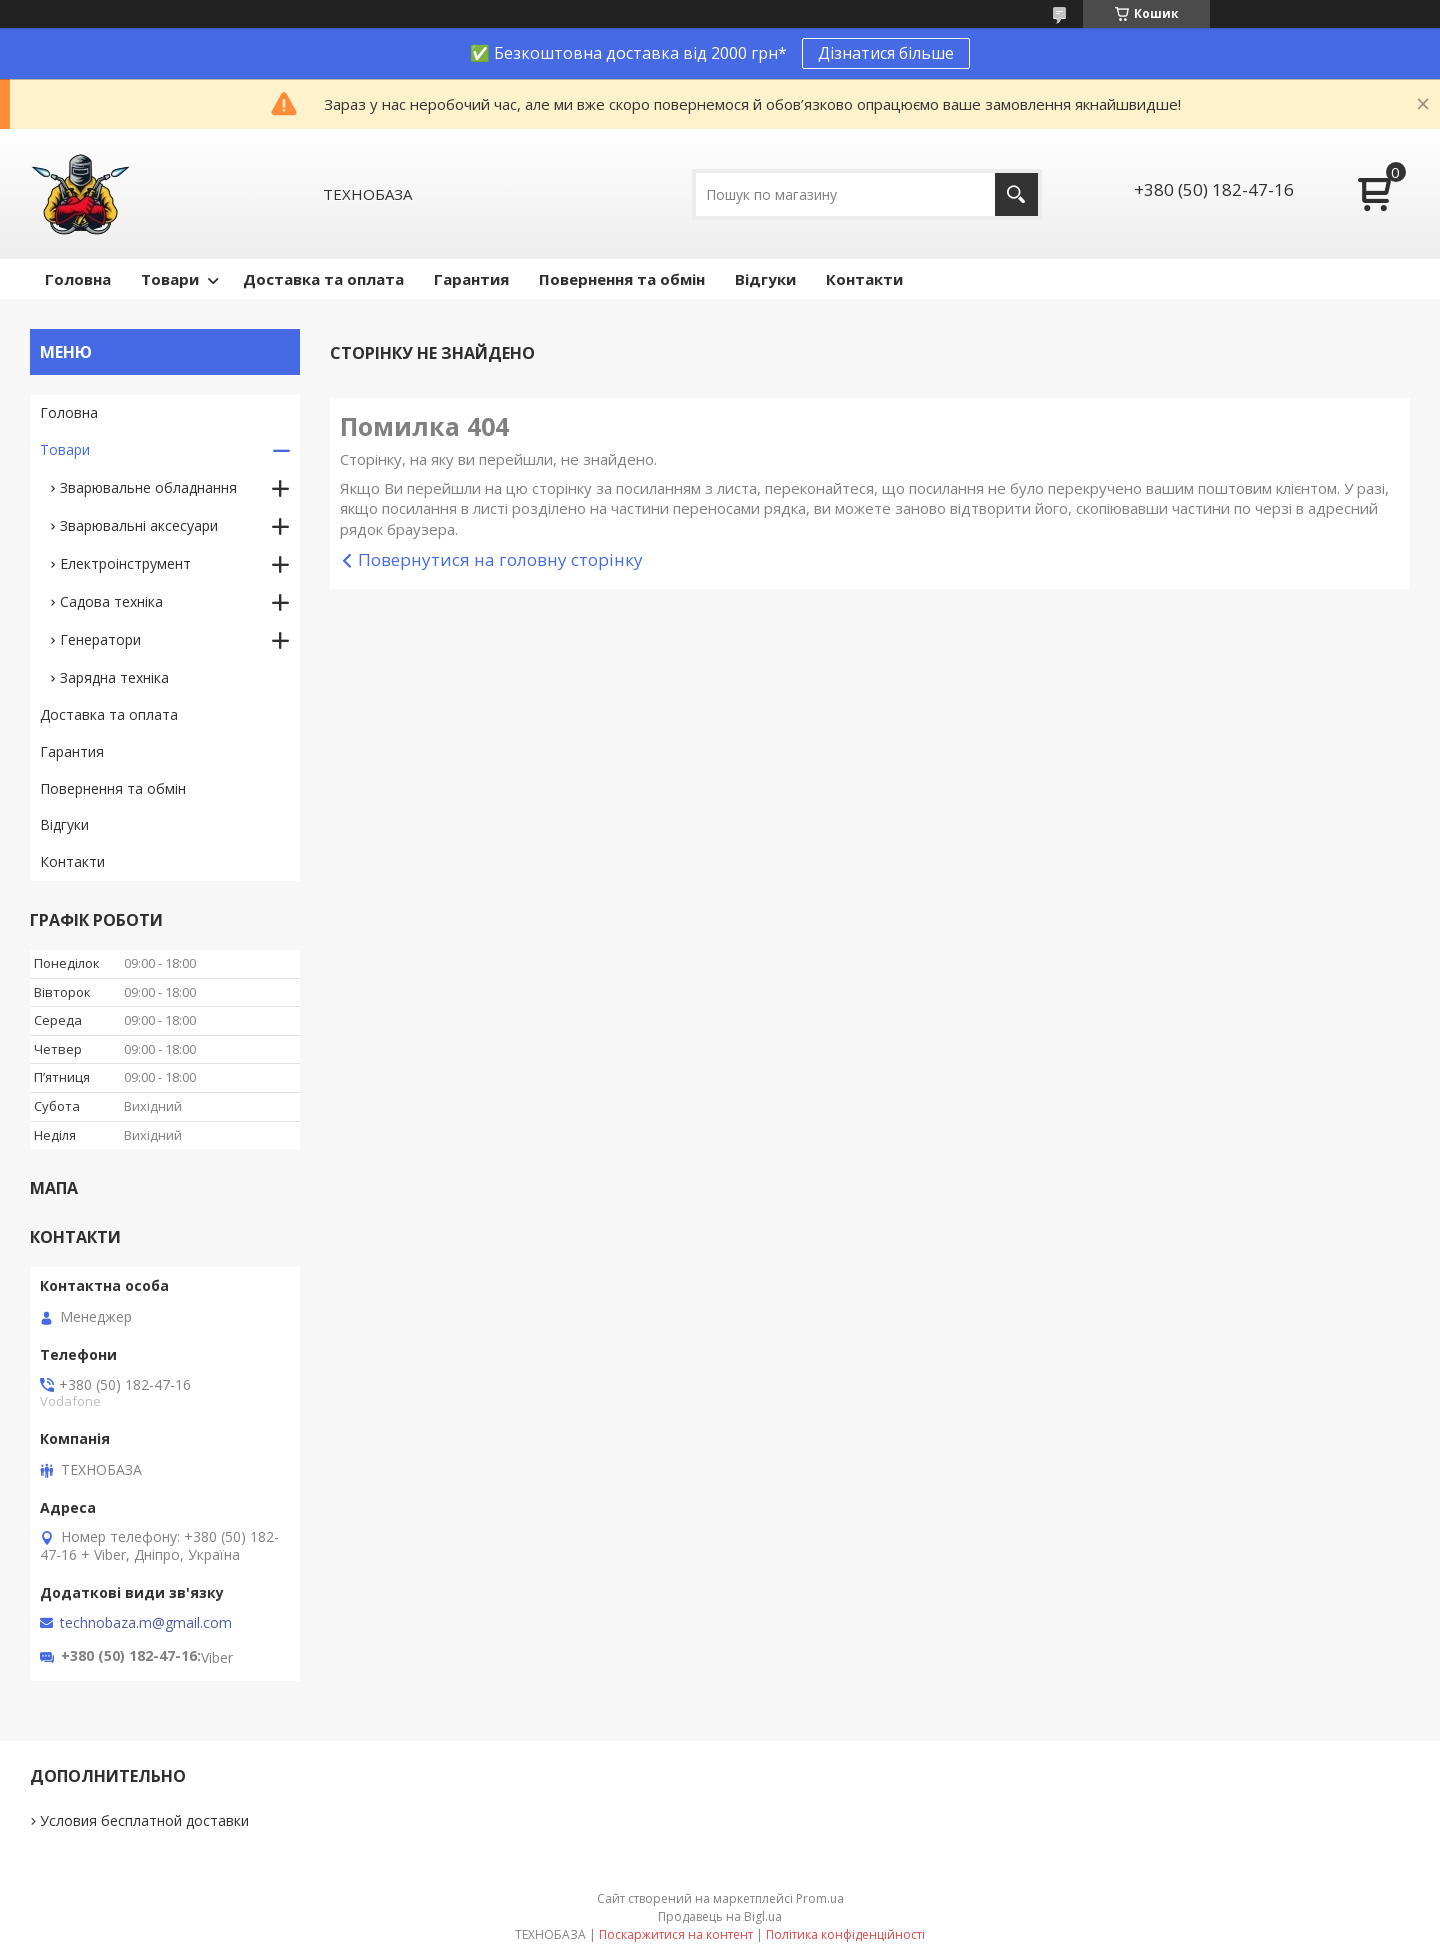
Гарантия (471, 279)
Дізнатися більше (886, 53)
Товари (170, 279)
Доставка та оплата (323, 279)
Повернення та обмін (622, 279)
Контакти (864, 279)
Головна (78, 279)
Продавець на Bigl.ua (720, 1916)
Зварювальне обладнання (148, 487)
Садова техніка (111, 601)
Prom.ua (820, 1898)
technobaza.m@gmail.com (146, 1623)
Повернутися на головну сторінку (500, 559)
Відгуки (765, 279)
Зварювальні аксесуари (139, 525)
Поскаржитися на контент (676, 1934)
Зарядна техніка (114, 677)
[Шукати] (1016, 194)
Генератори (100, 639)
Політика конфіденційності (845, 1934)
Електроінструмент (125, 563)
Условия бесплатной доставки (144, 1820)
